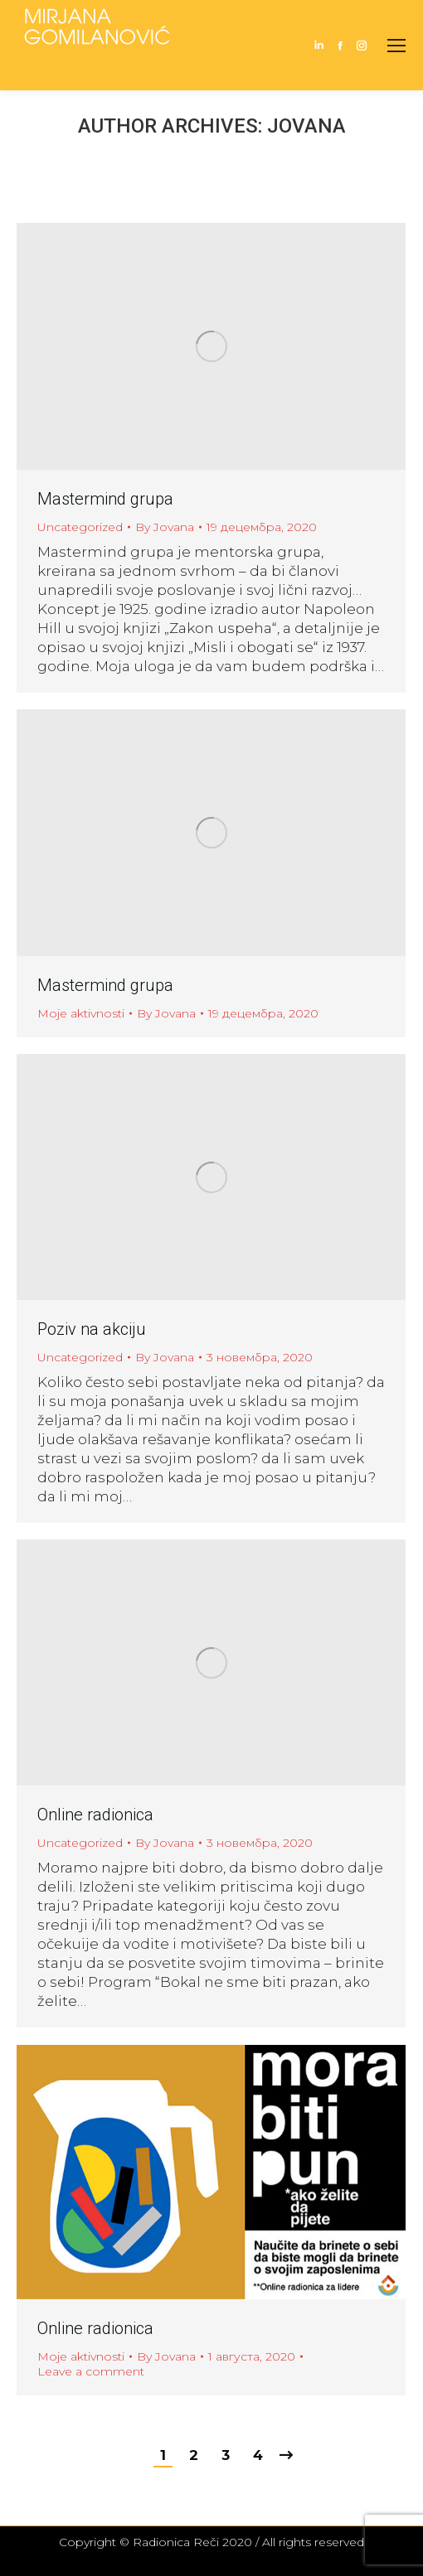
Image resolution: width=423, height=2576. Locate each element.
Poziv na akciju (91, 1329)
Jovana (306, 126)
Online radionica (95, 1814)
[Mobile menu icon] (396, 46)
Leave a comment (90, 2371)
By (164, 527)
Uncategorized (80, 527)
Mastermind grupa (105, 499)
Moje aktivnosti (80, 1013)
